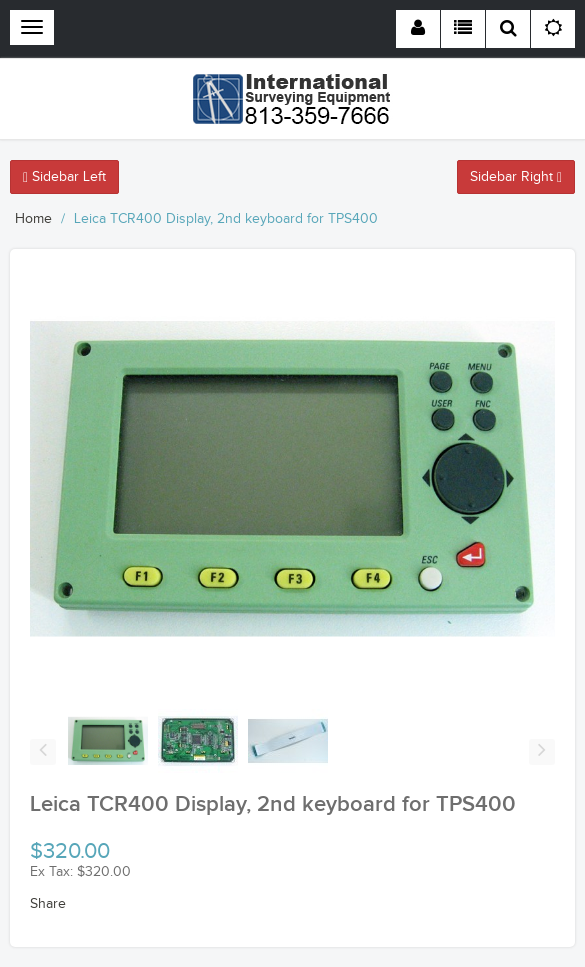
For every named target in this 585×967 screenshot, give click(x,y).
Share (48, 904)
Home (33, 219)
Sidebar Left (64, 177)
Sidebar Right (516, 177)
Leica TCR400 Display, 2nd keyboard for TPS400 (226, 219)
